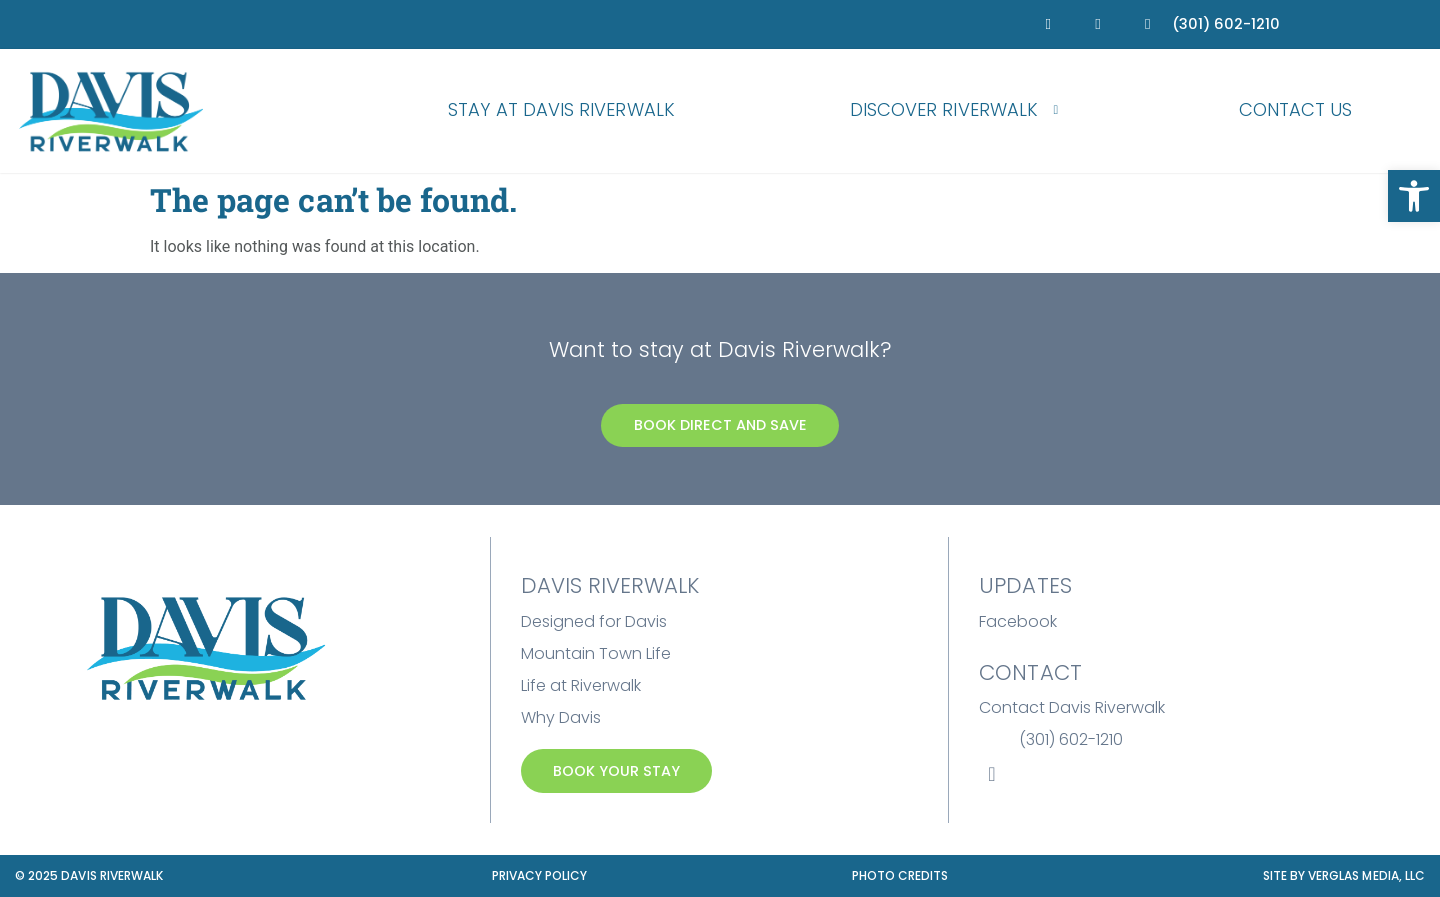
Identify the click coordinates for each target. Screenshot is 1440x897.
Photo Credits (900, 875)
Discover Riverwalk (957, 110)
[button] (1414, 196)
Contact (1030, 672)
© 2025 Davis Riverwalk (89, 875)
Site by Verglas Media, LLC (1344, 875)
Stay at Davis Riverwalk (561, 109)
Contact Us (1296, 109)
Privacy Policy (540, 875)
